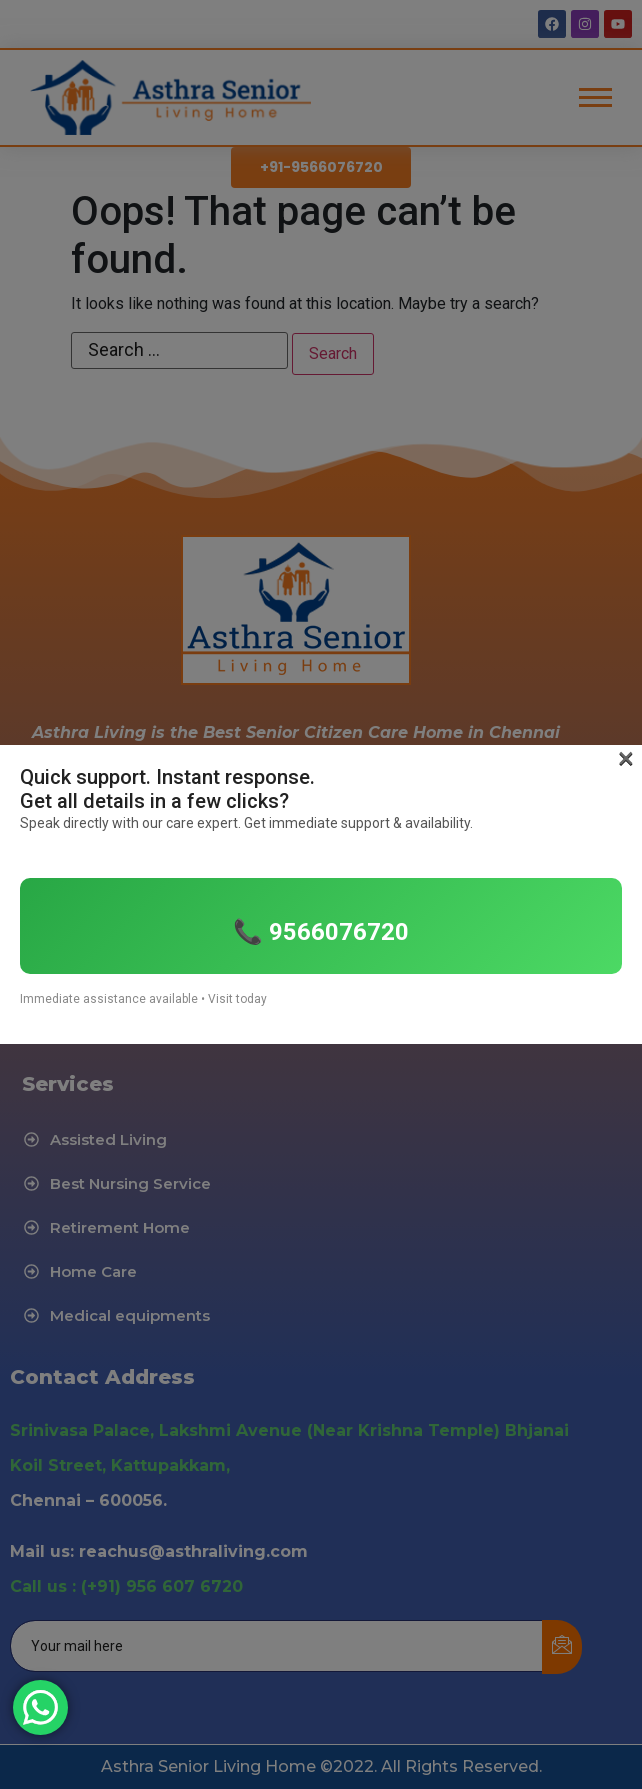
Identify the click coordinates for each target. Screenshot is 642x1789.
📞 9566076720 (321, 932)
